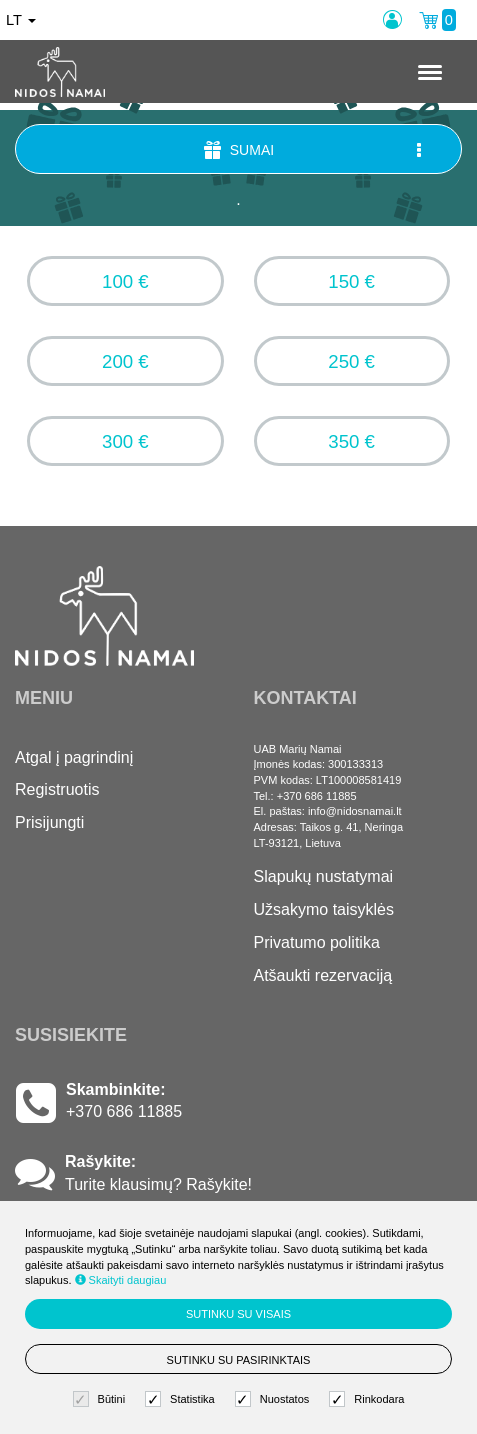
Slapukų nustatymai (324, 876)
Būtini (102, 1399)
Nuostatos (275, 1399)
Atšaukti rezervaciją (323, 975)
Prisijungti (49, 822)
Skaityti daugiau (121, 1280)
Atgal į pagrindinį (74, 757)
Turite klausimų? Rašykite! (158, 1184)
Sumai (314, 149)
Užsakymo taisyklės (324, 909)
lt (21, 20)
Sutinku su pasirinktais (239, 1360)
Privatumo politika (317, 942)
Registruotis (57, 789)
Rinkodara (369, 1399)
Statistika (182, 1399)
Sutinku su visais (238, 1314)
